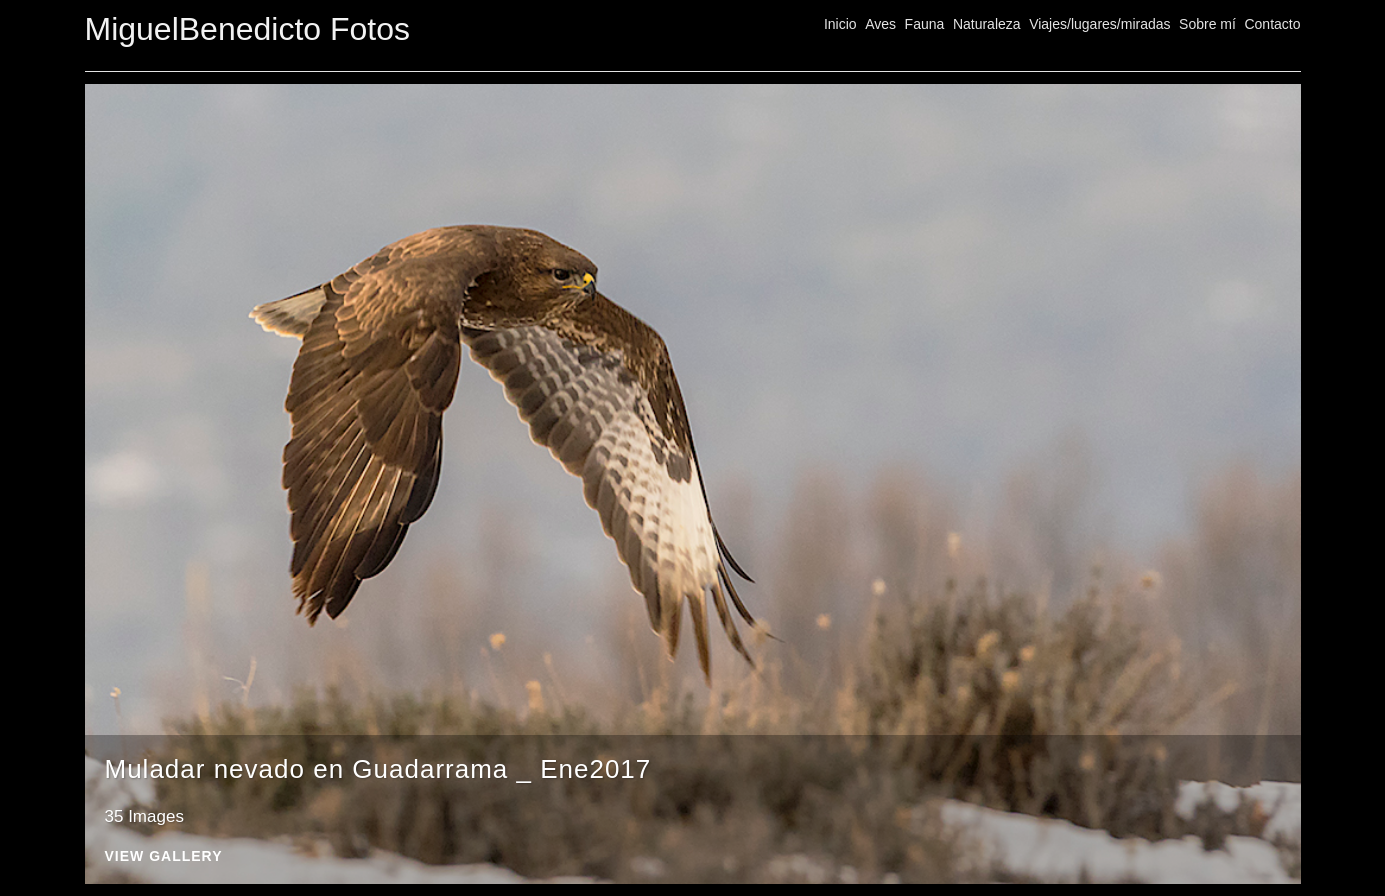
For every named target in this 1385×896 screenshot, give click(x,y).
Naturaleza (987, 24)
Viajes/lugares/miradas (1099, 24)
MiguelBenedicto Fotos (248, 29)
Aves (880, 24)
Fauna (925, 24)
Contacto (1272, 24)
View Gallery (164, 856)
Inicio (840, 24)
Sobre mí (1207, 24)
